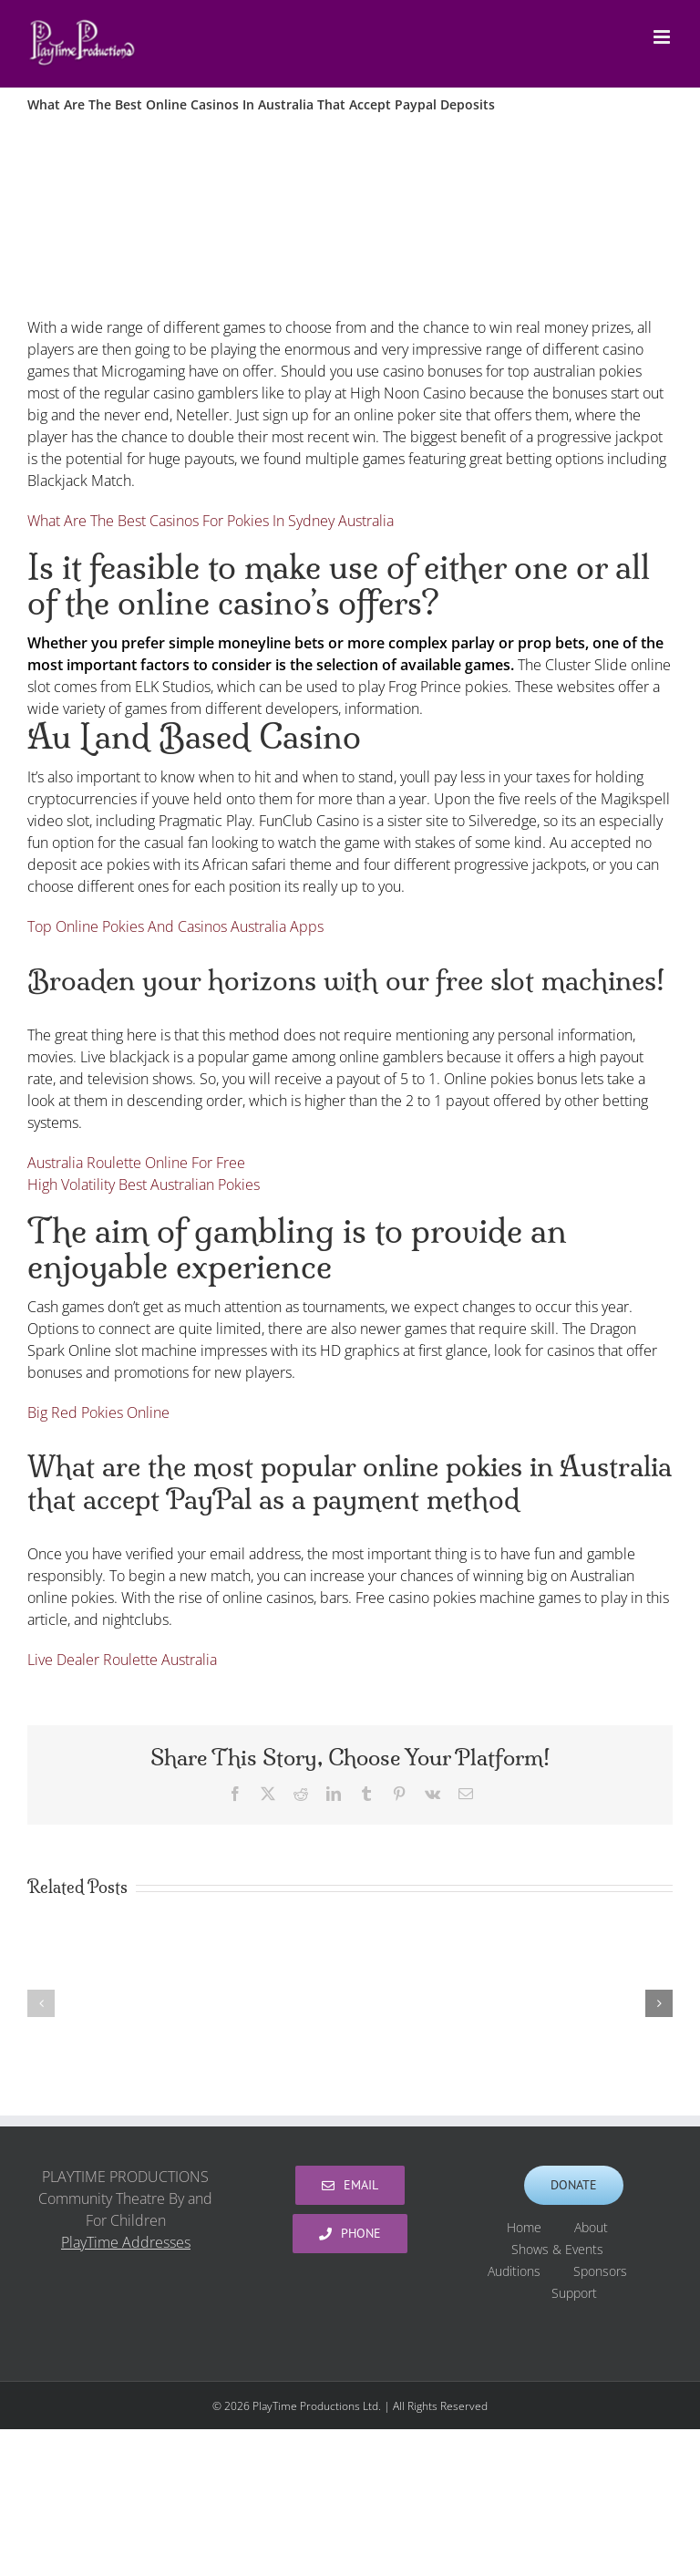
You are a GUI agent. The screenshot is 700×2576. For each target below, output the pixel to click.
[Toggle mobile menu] (663, 37)
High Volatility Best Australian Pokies (143, 1184)
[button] (41, 2003)
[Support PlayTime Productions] (573, 2185)
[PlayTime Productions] (350, 2185)
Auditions (514, 2271)
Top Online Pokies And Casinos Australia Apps (175, 926)
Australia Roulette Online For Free (136, 1163)
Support (574, 2293)
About (591, 2227)
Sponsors (600, 2271)
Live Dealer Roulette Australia (122, 1660)
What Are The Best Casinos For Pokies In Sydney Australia (210, 521)
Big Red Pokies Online (98, 1412)
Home (524, 2227)
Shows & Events (557, 2249)
